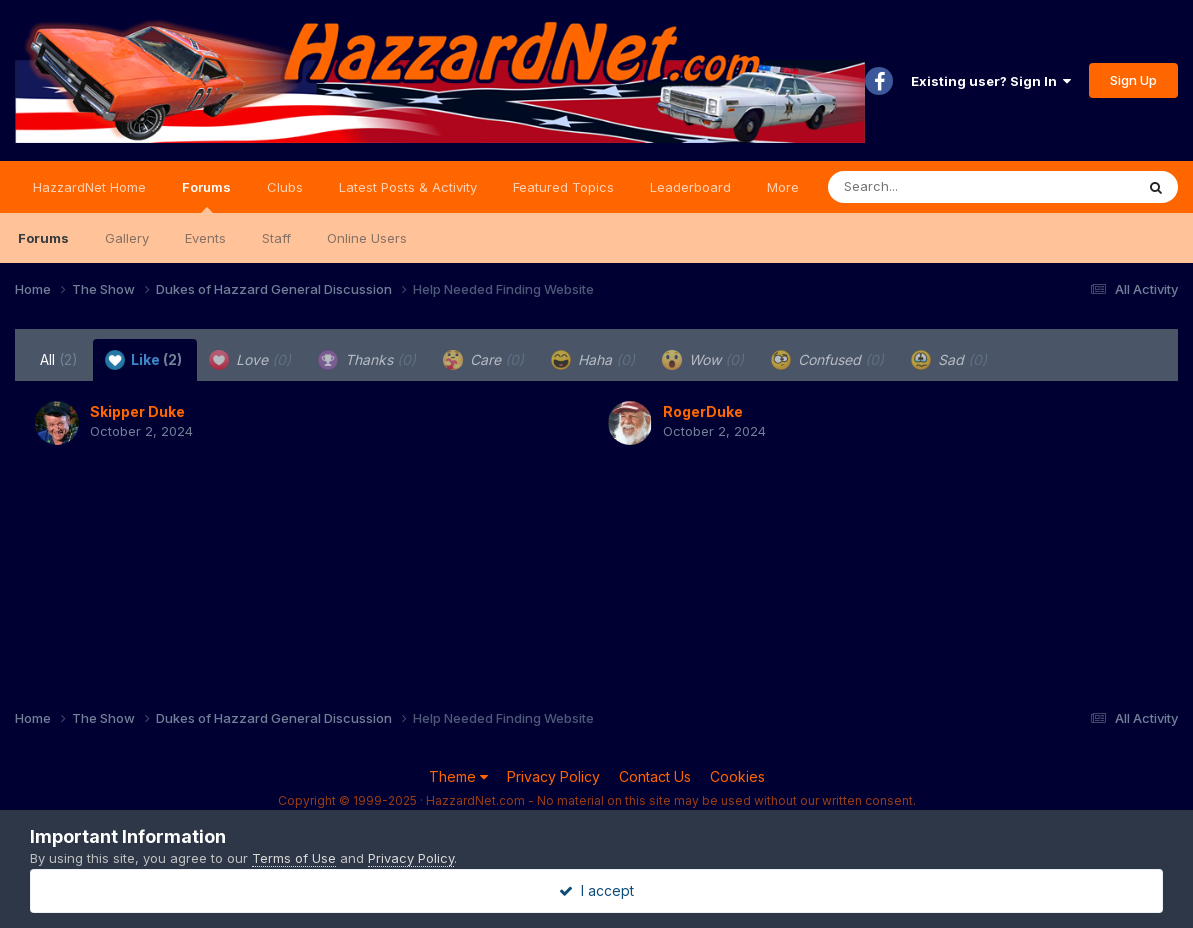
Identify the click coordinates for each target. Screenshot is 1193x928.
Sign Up (1133, 80)
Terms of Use (294, 858)
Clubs (285, 187)
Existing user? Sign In (991, 81)
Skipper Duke (137, 411)
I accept (596, 890)
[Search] (926, 187)
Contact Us (655, 776)
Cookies (737, 776)
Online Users (367, 238)
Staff (276, 238)
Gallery (127, 238)
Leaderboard (690, 187)
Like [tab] (143, 360)
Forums (206, 196)
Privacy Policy (553, 776)
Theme (458, 776)
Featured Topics (563, 187)
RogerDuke (703, 411)
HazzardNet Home (89, 187)
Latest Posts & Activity (408, 187)
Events (205, 238)
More (783, 187)
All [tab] (59, 359)
